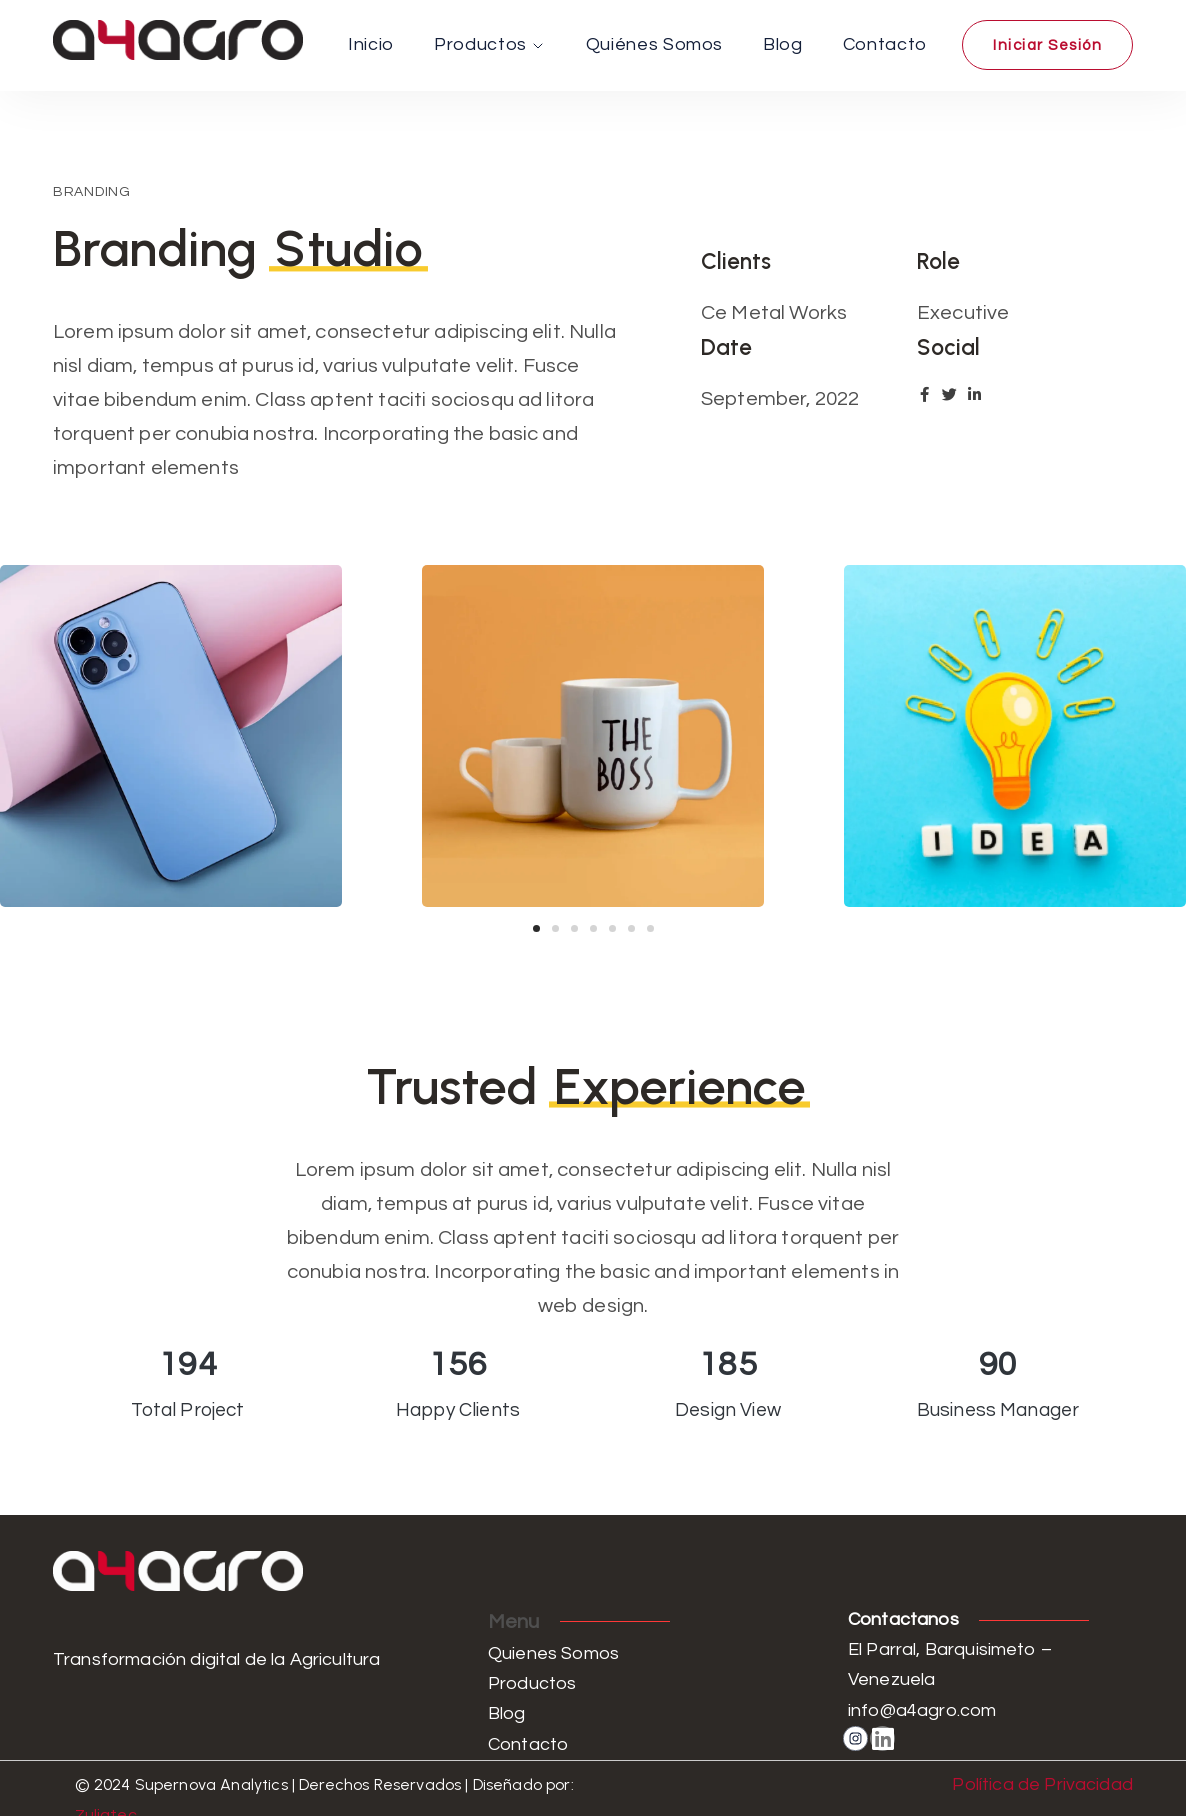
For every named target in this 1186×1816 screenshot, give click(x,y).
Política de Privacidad (1042, 1784)
